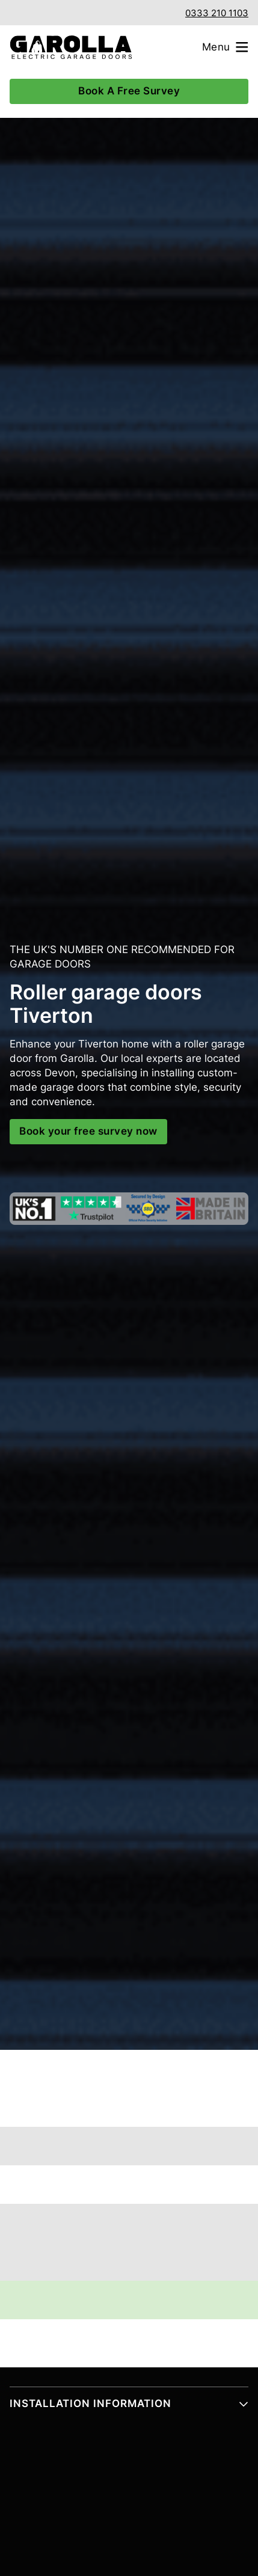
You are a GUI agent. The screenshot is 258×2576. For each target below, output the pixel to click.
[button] (129, 2409)
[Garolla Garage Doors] (66, 47)
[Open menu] (230, 47)
